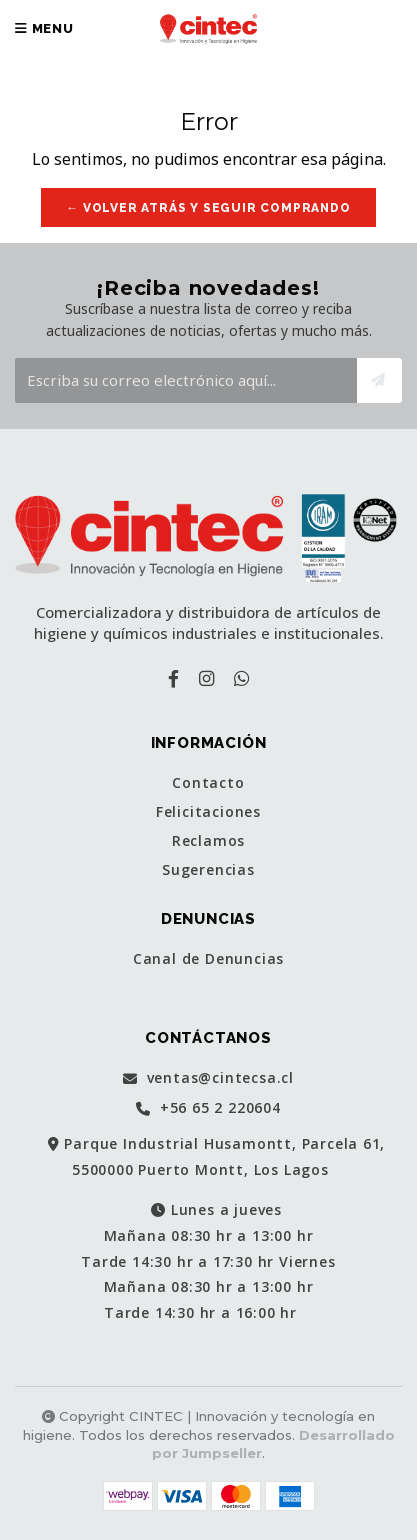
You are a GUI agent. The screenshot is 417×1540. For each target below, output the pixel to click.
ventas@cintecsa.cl (208, 1078)
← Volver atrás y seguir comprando (208, 208)
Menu (44, 28)
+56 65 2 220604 (208, 1108)
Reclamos (208, 841)
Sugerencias (208, 870)
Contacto (208, 783)
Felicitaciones (208, 812)
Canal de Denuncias (208, 959)
